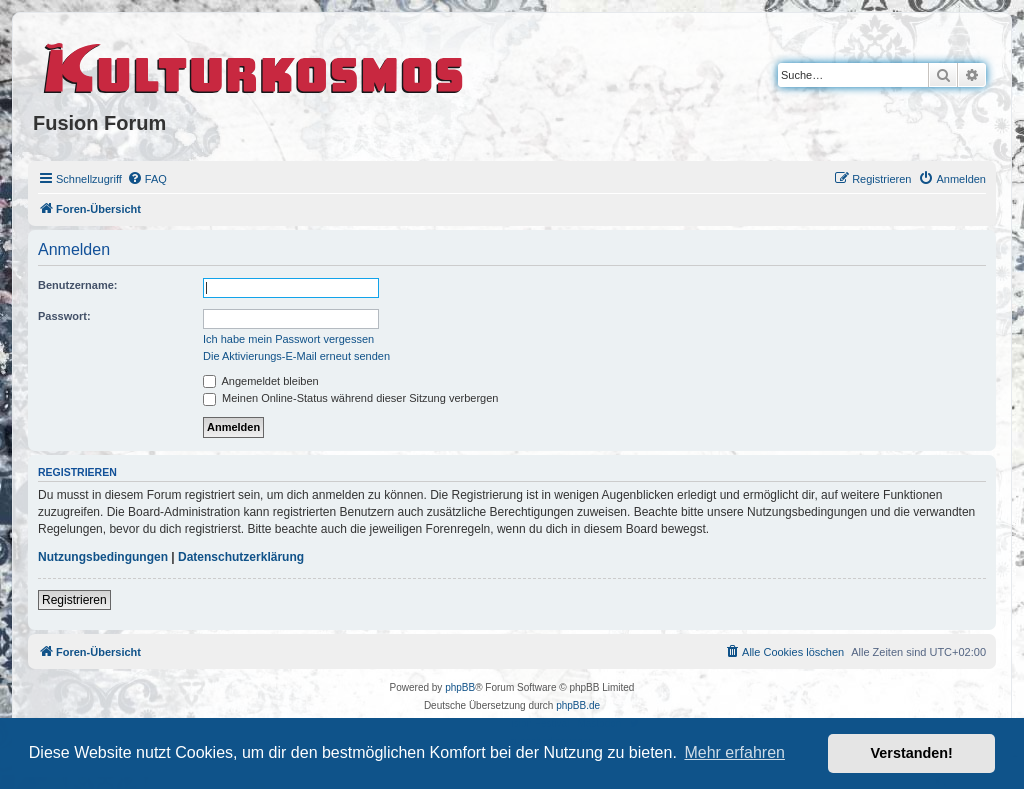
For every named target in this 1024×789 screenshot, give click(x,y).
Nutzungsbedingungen (103, 557)
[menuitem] (147, 179)
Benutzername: (77, 285)
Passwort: (64, 316)
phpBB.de (578, 705)
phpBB (460, 687)
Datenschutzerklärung (241, 557)
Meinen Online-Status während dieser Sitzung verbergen (350, 398)
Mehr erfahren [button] (734, 752)
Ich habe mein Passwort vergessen (288, 339)
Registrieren (74, 600)
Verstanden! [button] (912, 753)
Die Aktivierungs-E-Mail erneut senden (296, 356)
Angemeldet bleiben (261, 381)
